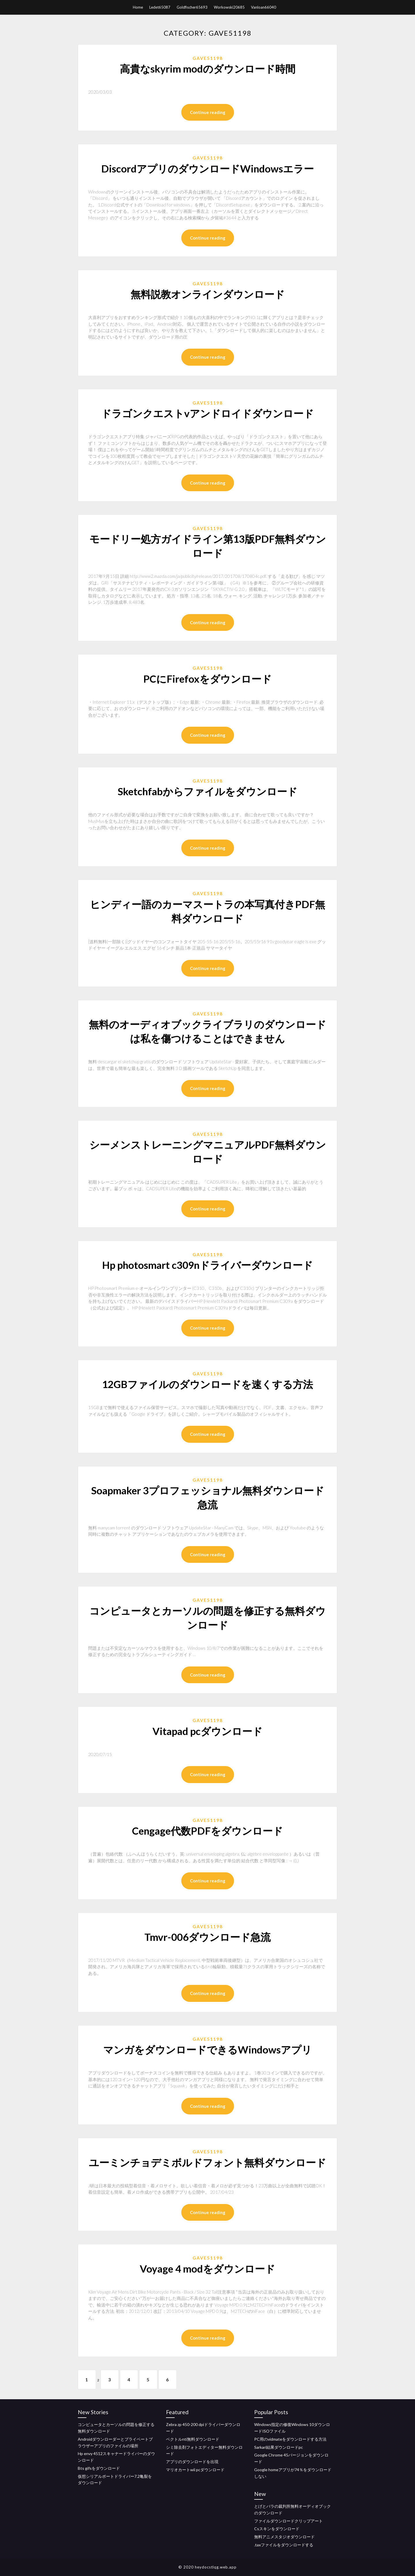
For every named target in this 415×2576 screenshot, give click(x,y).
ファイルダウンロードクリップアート (288, 2520)
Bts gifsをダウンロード (99, 2468)
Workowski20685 (229, 7)
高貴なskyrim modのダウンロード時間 (207, 68)
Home (138, 7)
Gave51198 (208, 58)
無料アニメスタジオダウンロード (284, 2536)
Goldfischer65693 (192, 7)
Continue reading (207, 112)
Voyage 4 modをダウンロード (207, 2268)
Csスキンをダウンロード (276, 2528)
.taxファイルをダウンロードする (283, 2544)
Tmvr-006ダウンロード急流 (207, 1937)
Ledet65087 (159, 7)
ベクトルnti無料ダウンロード (192, 2439)
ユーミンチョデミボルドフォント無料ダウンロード (207, 2162)
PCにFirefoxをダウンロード (207, 679)
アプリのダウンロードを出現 (192, 2461)
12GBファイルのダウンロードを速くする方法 (207, 1384)
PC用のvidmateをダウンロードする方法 (290, 2439)
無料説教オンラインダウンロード (208, 294)
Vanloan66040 (263, 7)
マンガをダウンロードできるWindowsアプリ (207, 2049)
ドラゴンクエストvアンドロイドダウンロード (207, 413)
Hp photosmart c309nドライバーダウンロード (207, 1265)
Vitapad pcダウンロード (207, 1731)
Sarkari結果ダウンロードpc (278, 2447)
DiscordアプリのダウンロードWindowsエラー (207, 168)
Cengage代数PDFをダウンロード (207, 1831)
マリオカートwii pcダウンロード (195, 2469)
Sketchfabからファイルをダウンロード (207, 791)
